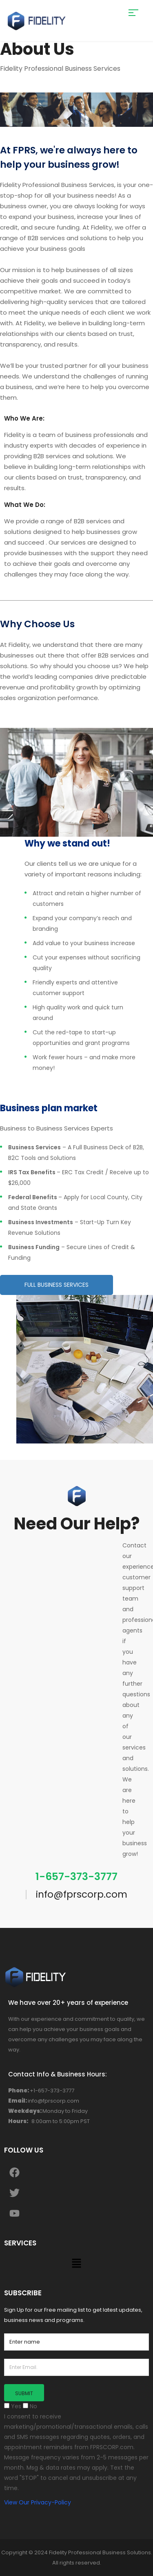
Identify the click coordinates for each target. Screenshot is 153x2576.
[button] (76, 2264)
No (30, 2406)
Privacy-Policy (51, 2502)
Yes (12, 2406)
